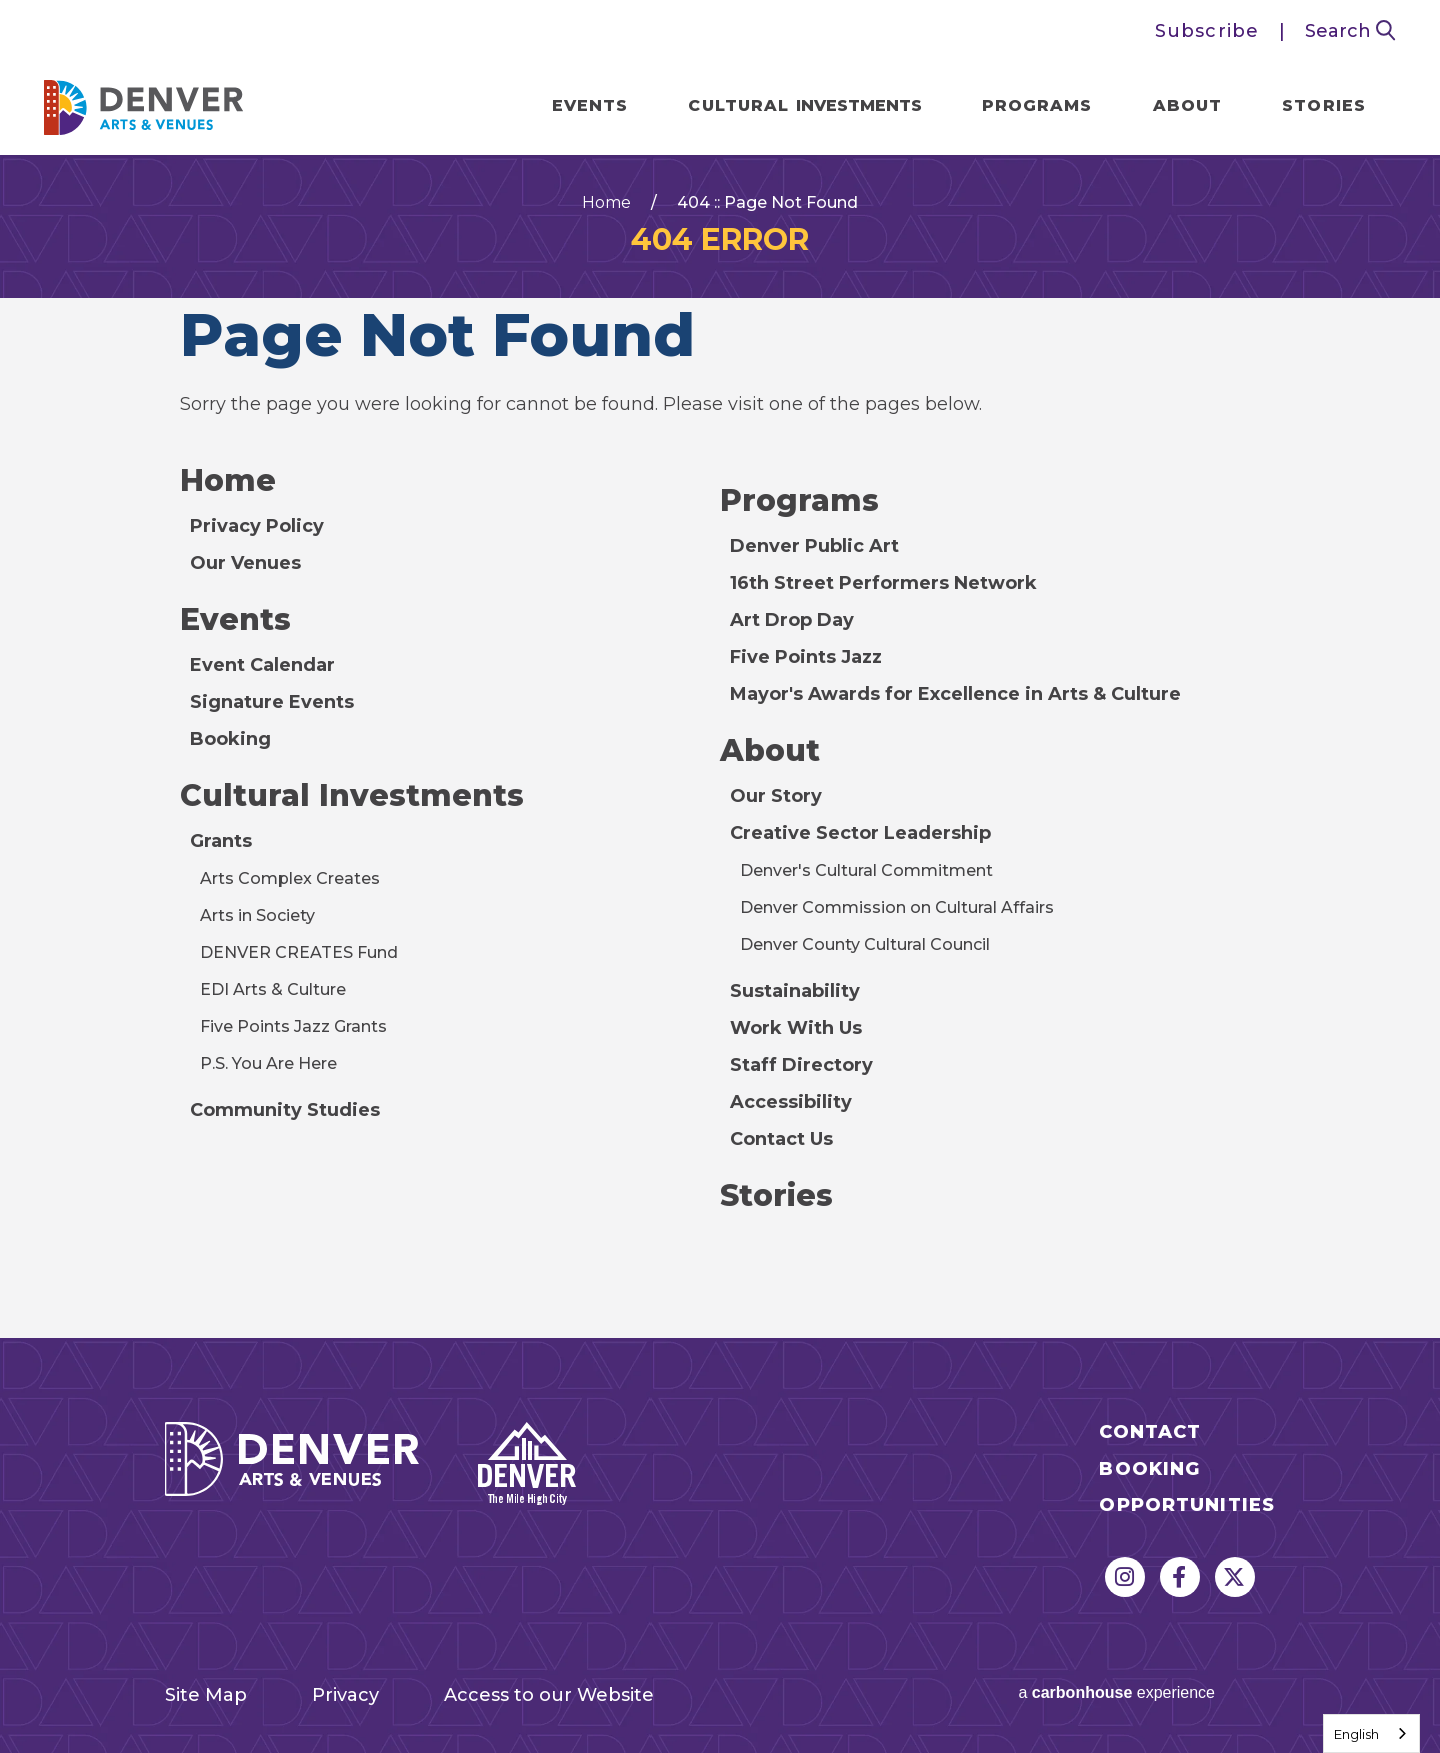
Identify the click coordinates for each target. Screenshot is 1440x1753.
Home (606, 203)
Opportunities (1187, 1505)
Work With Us (796, 1028)
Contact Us (781, 1139)
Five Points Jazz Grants (293, 1026)
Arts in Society (257, 915)
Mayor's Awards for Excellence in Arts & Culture (955, 694)
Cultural (804, 105)
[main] (720, 746)
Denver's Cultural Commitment (866, 870)
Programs (1037, 105)
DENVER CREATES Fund (299, 952)
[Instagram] (1125, 1577)
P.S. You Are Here (268, 1063)
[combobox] (1371, 1733)
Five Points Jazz (806, 657)
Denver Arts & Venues (144, 101)
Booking (230, 739)
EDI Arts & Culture (273, 989)
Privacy (345, 1695)
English (1356, 1734)
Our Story (776, 796)
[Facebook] (1180, 1577)
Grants (221, 841)
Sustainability (795, 991)
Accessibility (791, 1102)
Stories (1324, 105)
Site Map (206, 1695)
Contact (1150, 1432)
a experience (1116, 1692)
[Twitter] (1235, 1577)
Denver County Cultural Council (865, 944)
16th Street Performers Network (883, 583)
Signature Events (272, 702)
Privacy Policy (257, 526)
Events (590, 105)
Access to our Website (549, 1695)
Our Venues (245, 563)
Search (1350, 31)
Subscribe (1207, 31)
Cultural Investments (352, 795)
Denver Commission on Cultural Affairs (897, 907)
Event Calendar (262, 665)
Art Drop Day (792, 620)
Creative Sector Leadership (860, 833)
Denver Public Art (814, 546)
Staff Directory (801, 1065)
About (1188, 105)
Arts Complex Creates (290, 878)
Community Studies (285, 1110)
